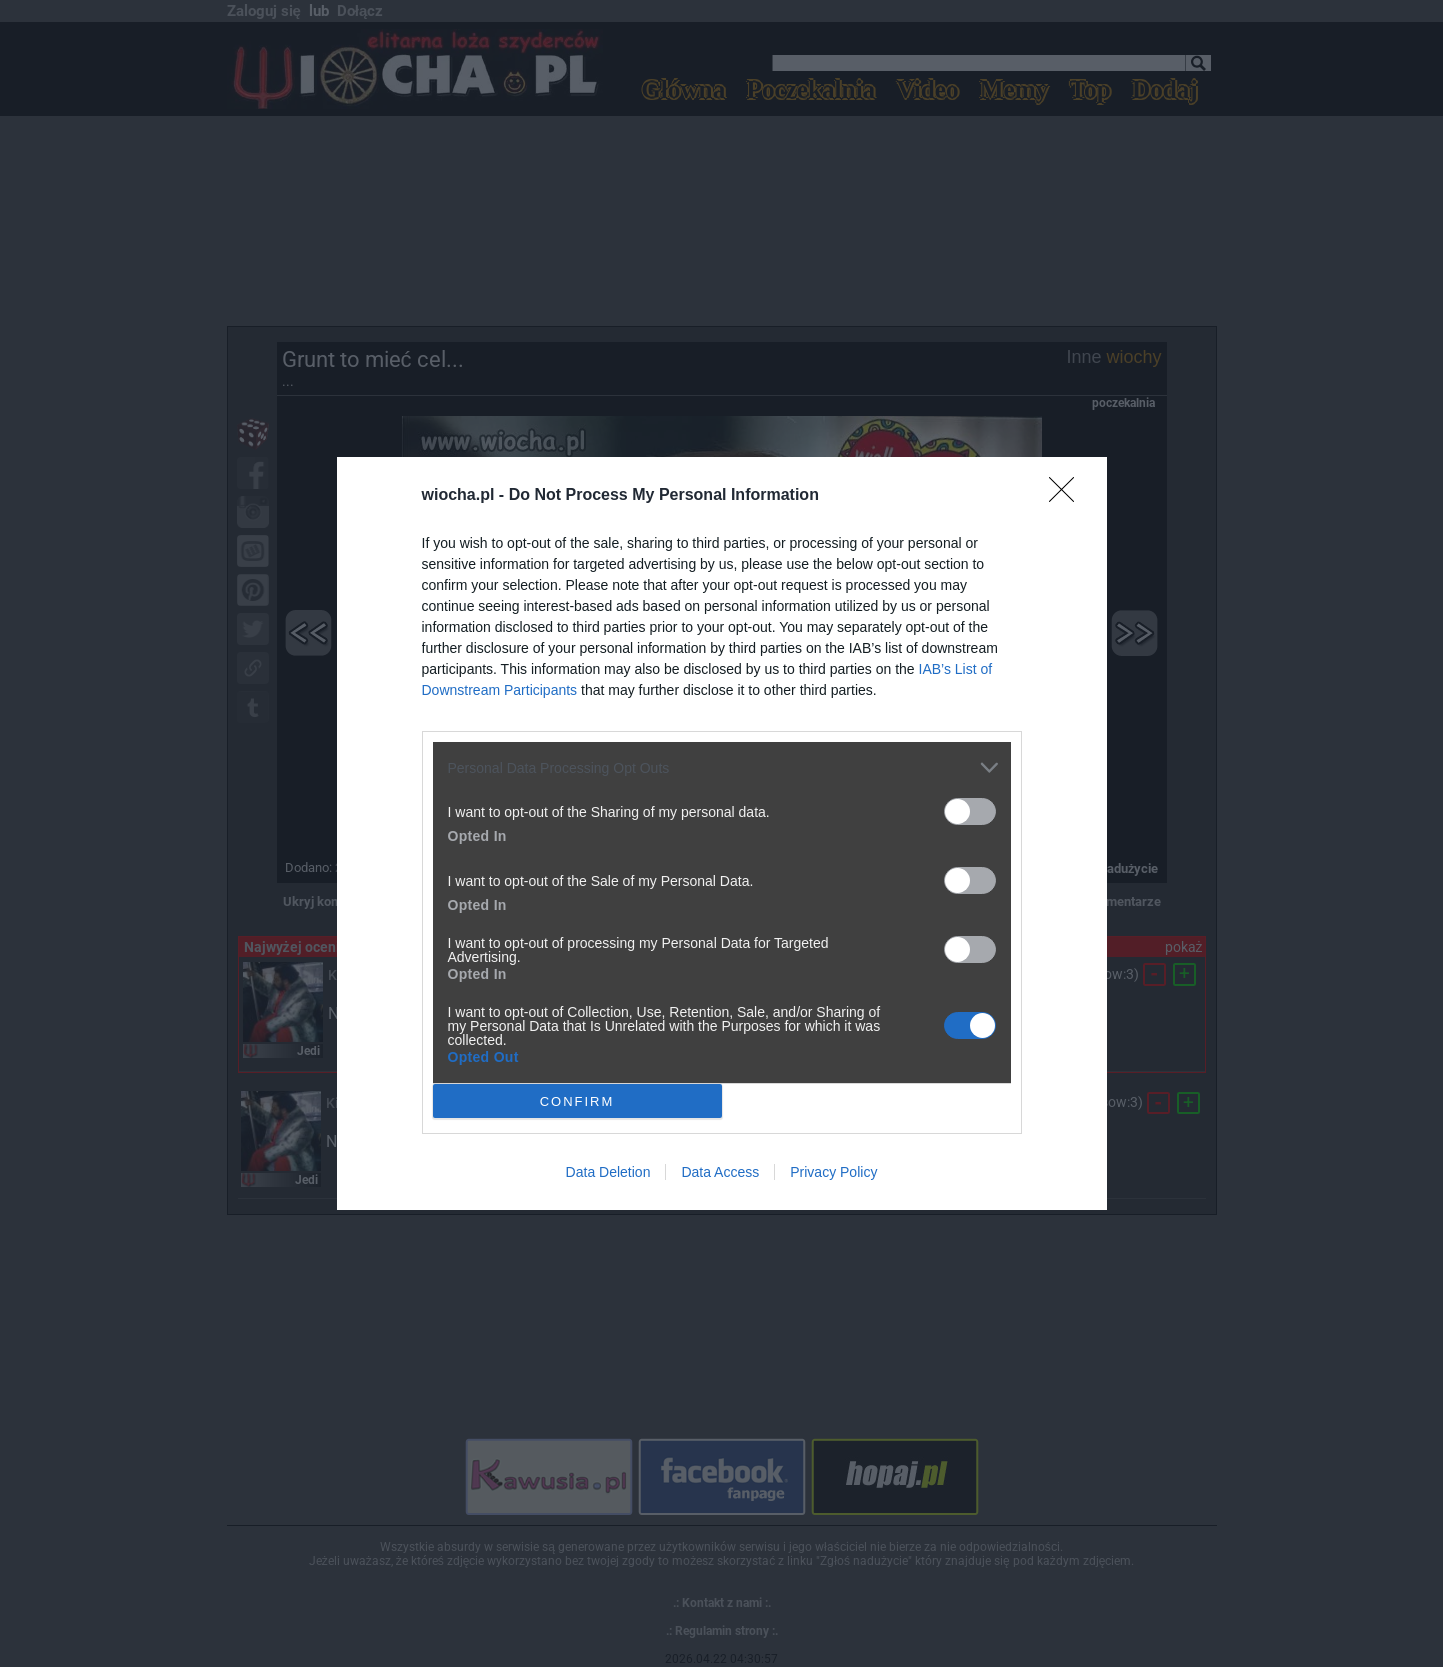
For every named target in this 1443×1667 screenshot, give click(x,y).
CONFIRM (577, 1100)
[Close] (1068, 496)
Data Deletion (608, 1172)
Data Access (720, 1172)
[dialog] (722, 833)
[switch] (970, 811)
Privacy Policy (833, 1172)
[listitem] (722, 767)
